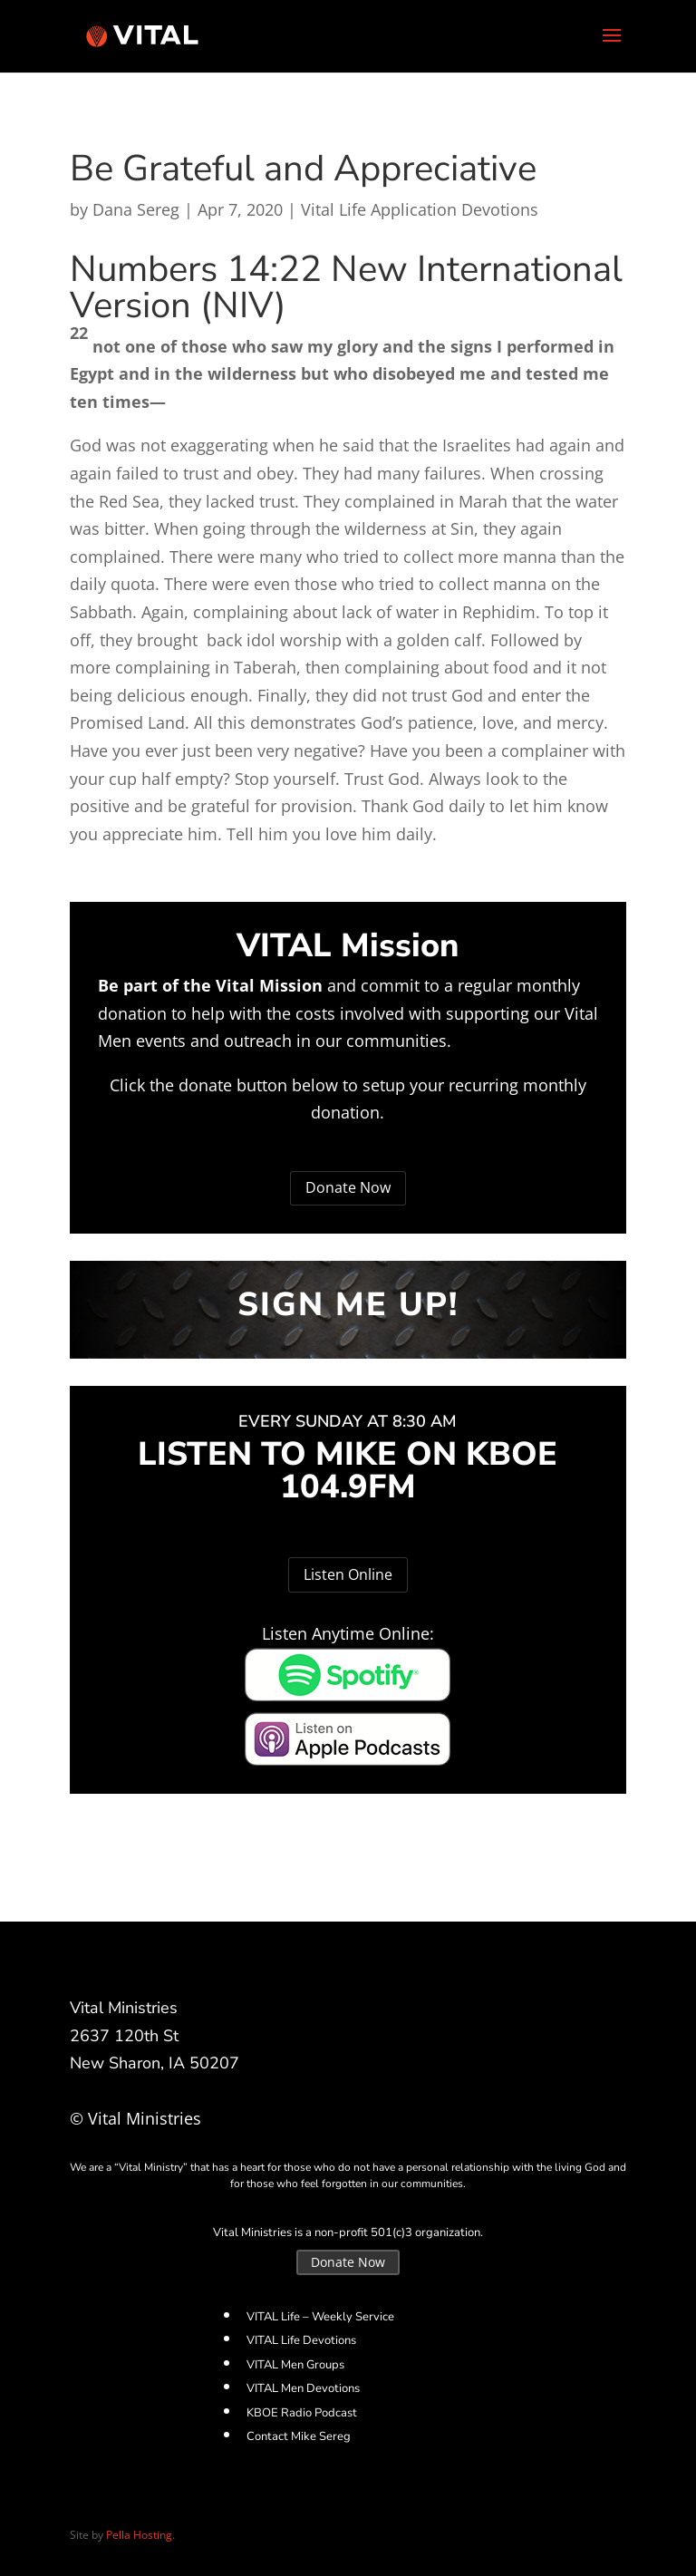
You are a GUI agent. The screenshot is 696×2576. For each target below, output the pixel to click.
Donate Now (348, 1187)
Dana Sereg (135, 209)
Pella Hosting (139, 2534)
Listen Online (348, 1574)
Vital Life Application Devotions (419, 209)
